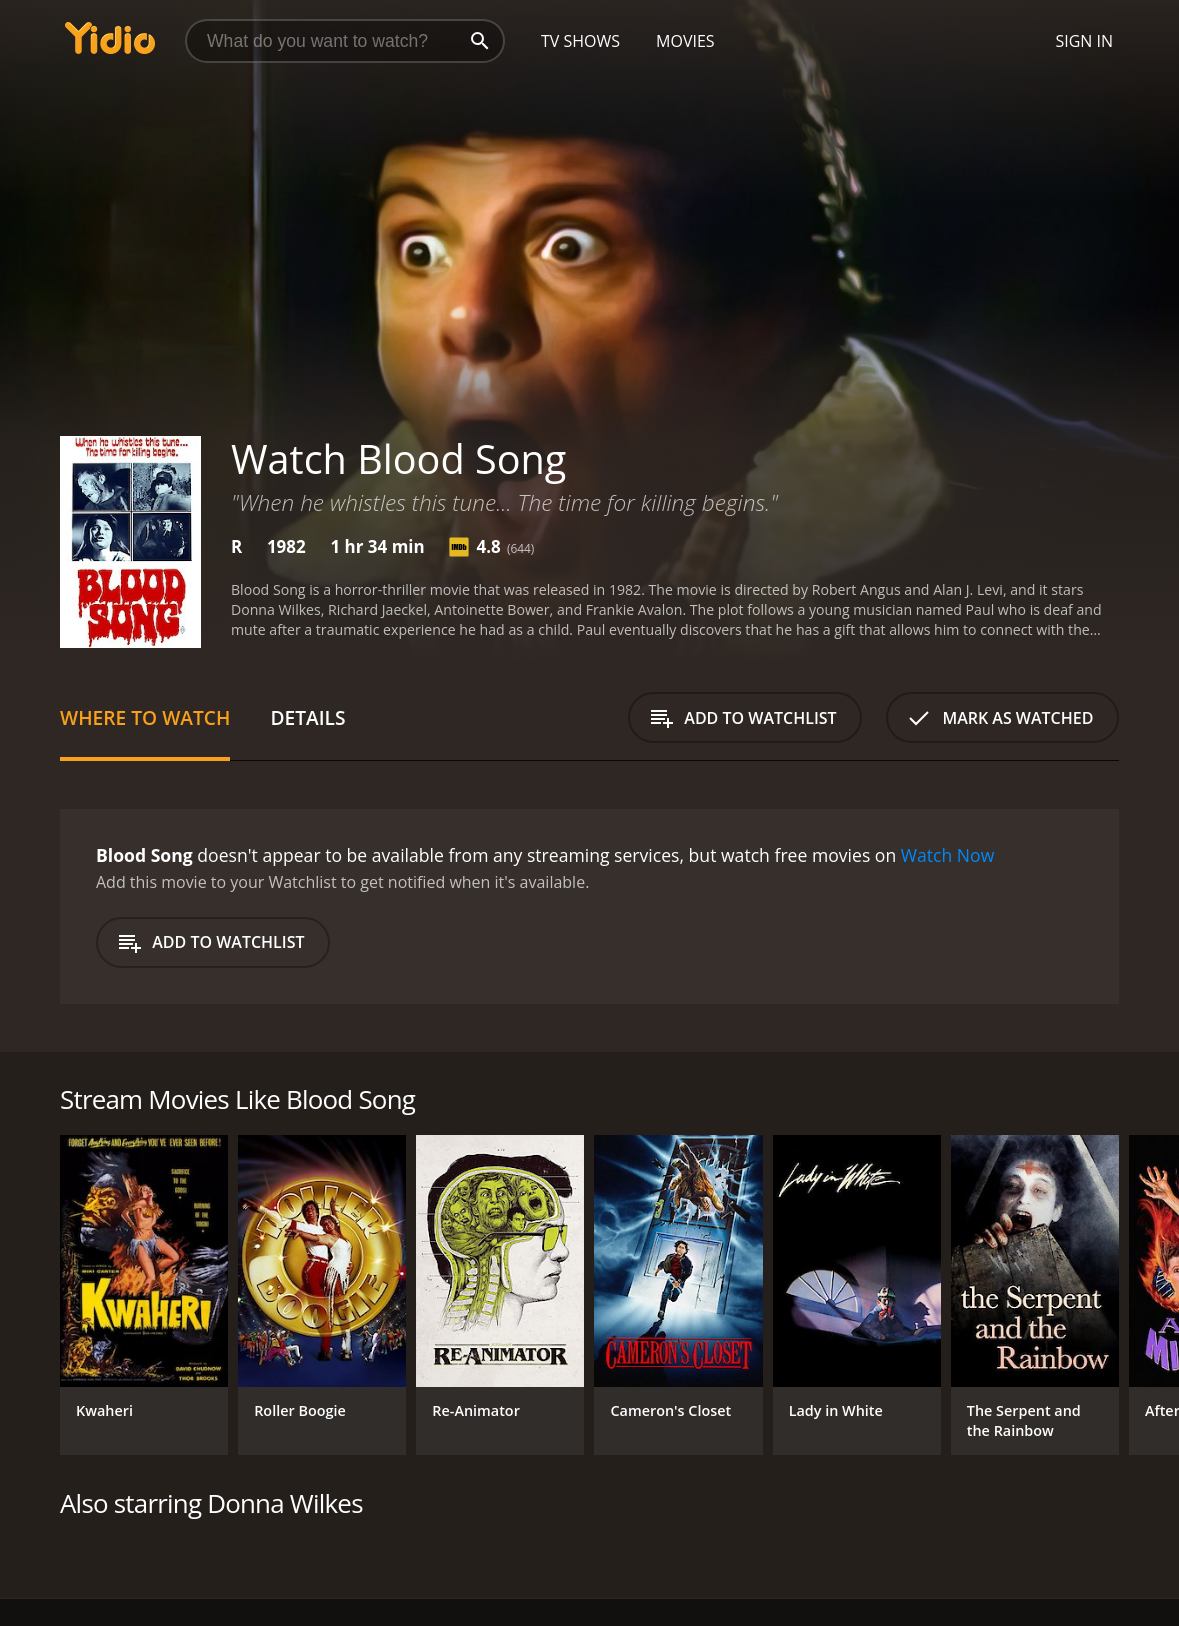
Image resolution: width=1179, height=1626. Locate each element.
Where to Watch (145, 717)
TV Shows (580, 41)
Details (307, 717)
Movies (685, 41)
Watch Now (948, 855)
